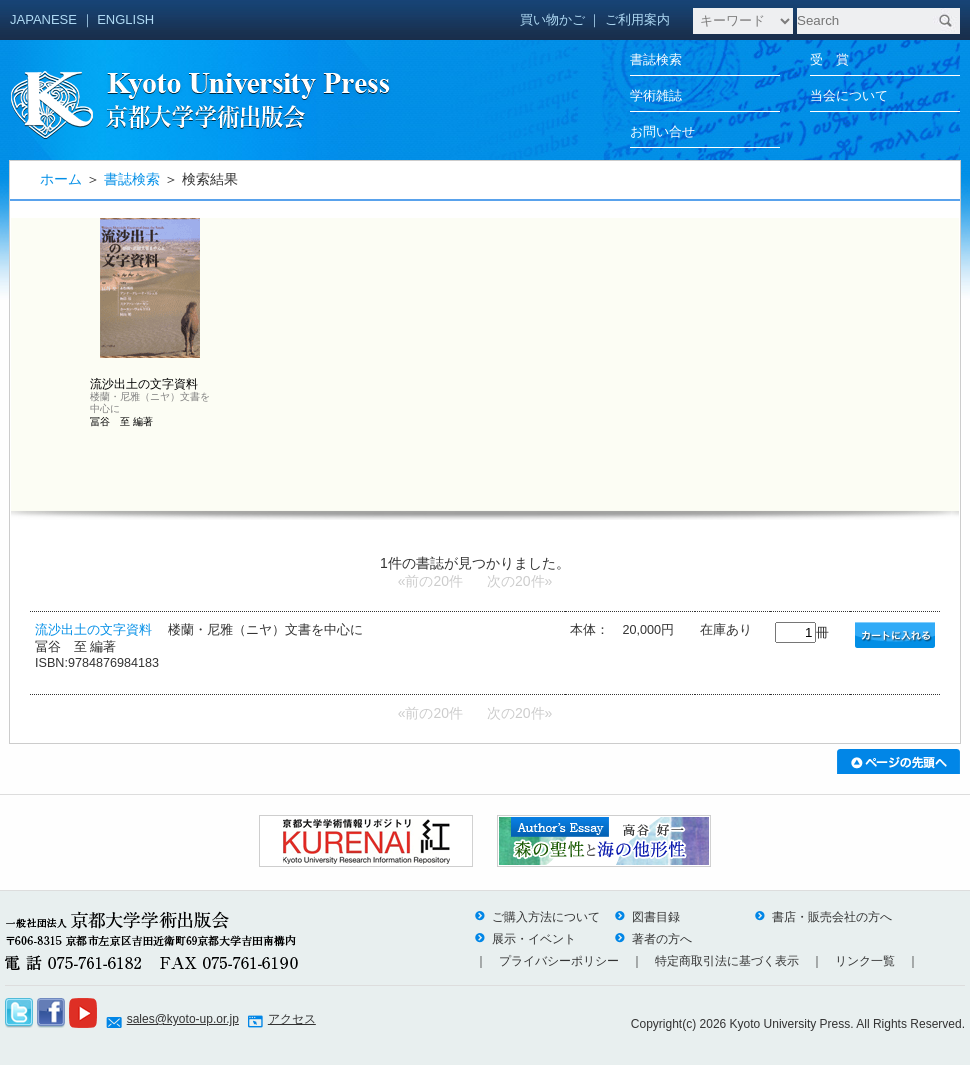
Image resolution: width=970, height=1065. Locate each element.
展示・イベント (525, 939)
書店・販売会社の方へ (823, 917)
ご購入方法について (537, 917)
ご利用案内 (637, 19)
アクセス (292, 1019)
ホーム (61, 179)
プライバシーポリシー (559, 961)
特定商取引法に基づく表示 (727, 961)
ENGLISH (125, 19)
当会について (849, 95)
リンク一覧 (865, 961)
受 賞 (829, 59)
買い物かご (552, 19)
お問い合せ (662, 131)
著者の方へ (653, 939)
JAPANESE (43, 19)
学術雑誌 (656, 95)
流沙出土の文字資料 (93, 630)
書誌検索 (656, 59)
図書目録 (647, 917)
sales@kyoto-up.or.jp (183, 1019)
